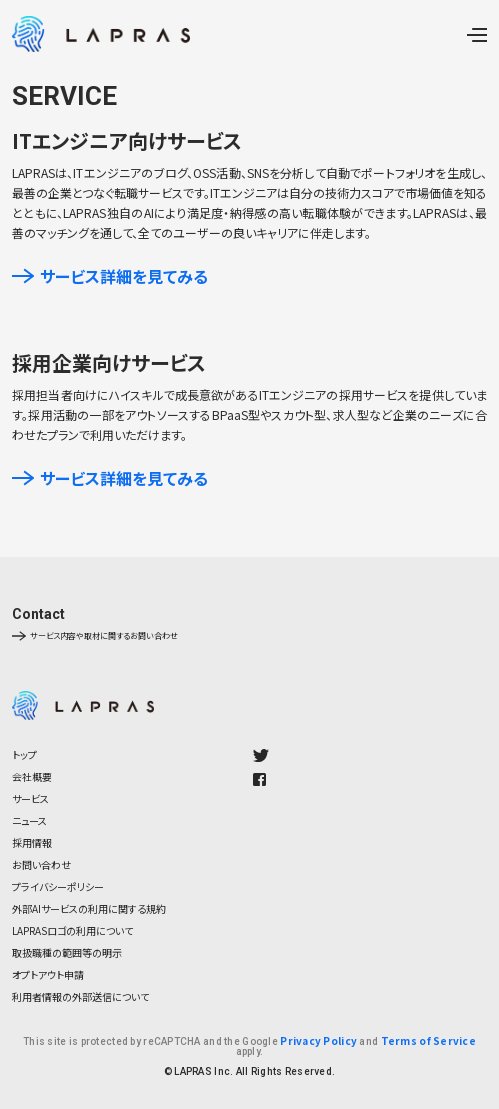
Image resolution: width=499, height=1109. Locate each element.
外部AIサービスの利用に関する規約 (89, 908)
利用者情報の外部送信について (80, 996)
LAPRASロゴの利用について (72, 930)
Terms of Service (428, 1040)
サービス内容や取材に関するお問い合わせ (95, 636)
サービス (30, 798)
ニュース (29, 820)
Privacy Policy (318, 1040)
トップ (24, 754)
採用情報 (32, 842)
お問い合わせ (41, 864)
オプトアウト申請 (48, 974)
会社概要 (32, 776)
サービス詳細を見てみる (110, 276)
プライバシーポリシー (58, 886)
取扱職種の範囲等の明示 (67, 952)
